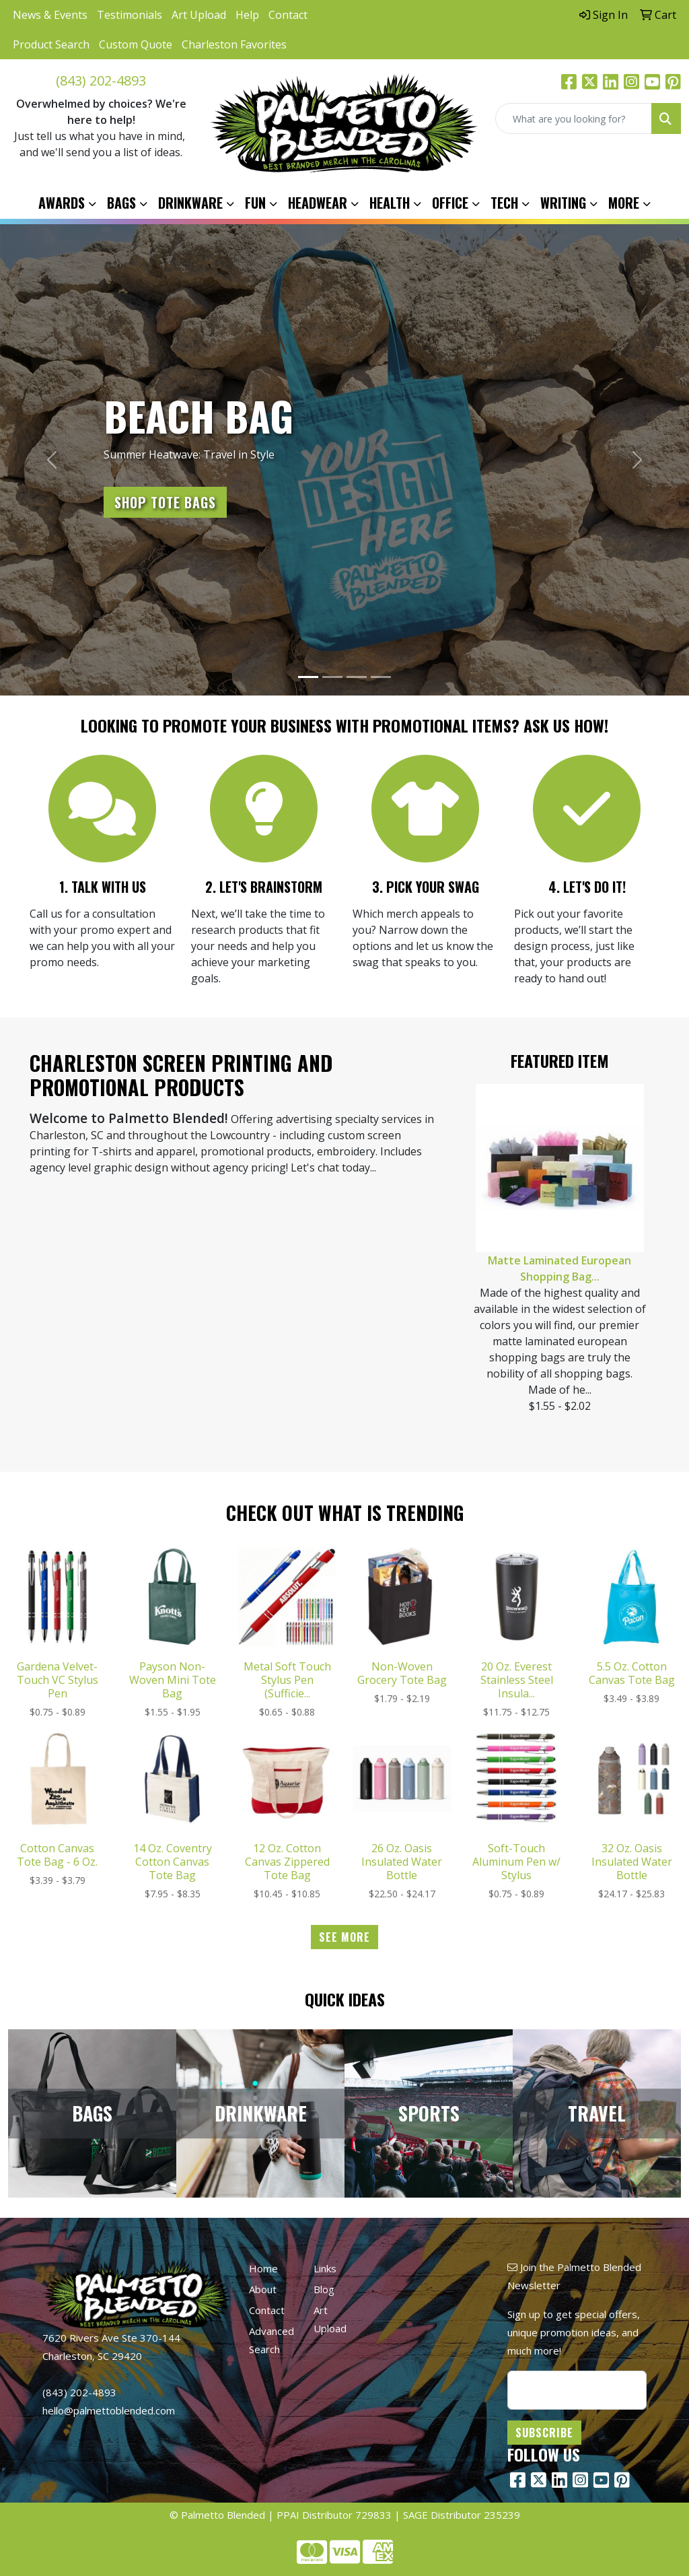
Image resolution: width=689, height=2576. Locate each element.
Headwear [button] (317, 203)
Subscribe (544, 2433)
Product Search (51, 44)
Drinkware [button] (190, 203)
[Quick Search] (573, 118)
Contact (287, 14)
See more (344, 1937)
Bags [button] (121, 203)
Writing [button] (563, 203)
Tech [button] (504, 203)
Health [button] (389, 203)
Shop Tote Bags (165, 502)
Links (325, 2268)
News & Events (50, 14)
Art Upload (199, 14)
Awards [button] (61, 203)
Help (247, 14)
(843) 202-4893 (101, 80)
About (263, 2289)
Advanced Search (271, 2340)
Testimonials (129, 14)
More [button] (623, 203)
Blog (324, 2289)
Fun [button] (255, 203)
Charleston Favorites (234, 44)
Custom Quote (135, 44)
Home (263, 2268)
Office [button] (450, 203)
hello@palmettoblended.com (108, 2410)
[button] (52, 460)
